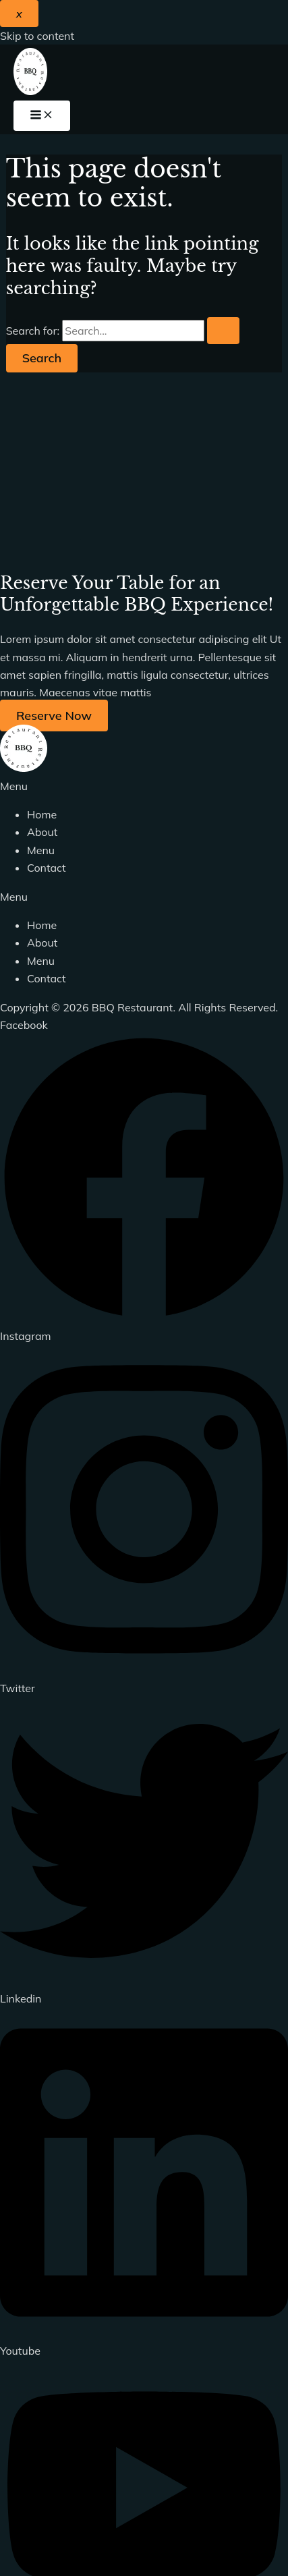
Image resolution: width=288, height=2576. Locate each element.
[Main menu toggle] (41, 116)
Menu (41, 850)
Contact (46, 867)
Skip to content (37, 36)
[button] (144, 786)
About (42, 832)
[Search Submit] (223, 330)
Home (42, 814)
